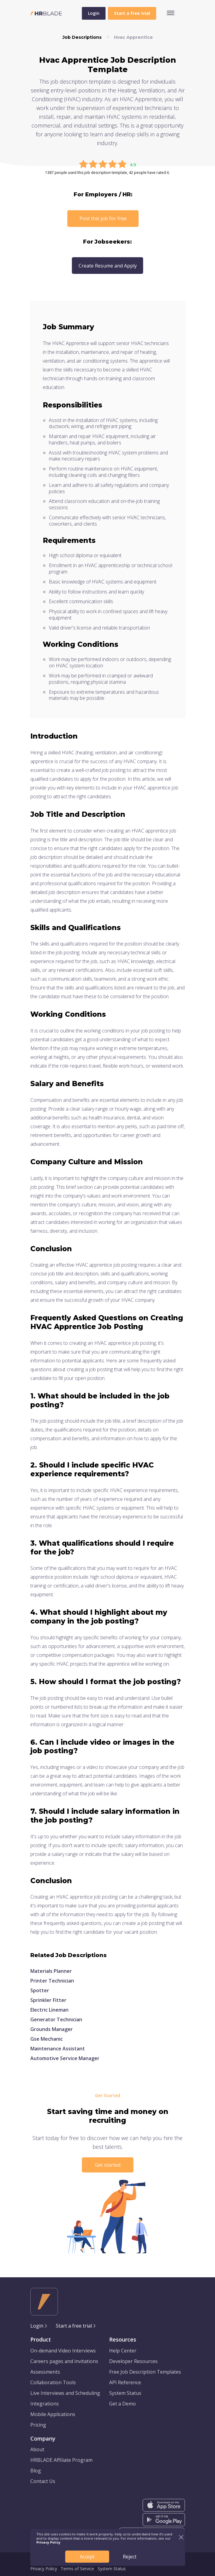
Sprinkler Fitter (48, 2000)
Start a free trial (74, 2325)
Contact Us (42, 2481)
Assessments (45, 2371)
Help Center (122, 2350)
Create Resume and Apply (108, 265)
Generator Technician (56, 2019)
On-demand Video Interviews (63, 2350)
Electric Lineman (49, 2009)
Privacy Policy (43, 2568)
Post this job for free (103, 218)
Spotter (39, 1990)
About (37, 2449)
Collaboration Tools (53, 2382)
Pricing (38, 2424)
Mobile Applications (52, 2414)
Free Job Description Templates (145, 2371)
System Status (125, 2393)
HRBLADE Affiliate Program (61, 2460)
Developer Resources (133, 2361)
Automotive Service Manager (64, 2058)
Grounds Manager (51, 2029)
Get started (107, 2165)
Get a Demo (122, 2403)
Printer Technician (52, 1980)
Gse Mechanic (46, 2039)
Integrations (44, 2403)
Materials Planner (51, 1971)
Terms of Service (77, 2568)
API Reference (125, 2382)
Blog (35, 2470)
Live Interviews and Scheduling (65, 2393)
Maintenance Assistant (57, 2048)
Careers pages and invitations (64, 2361)
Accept (87, 2556)
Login (93, 13)
